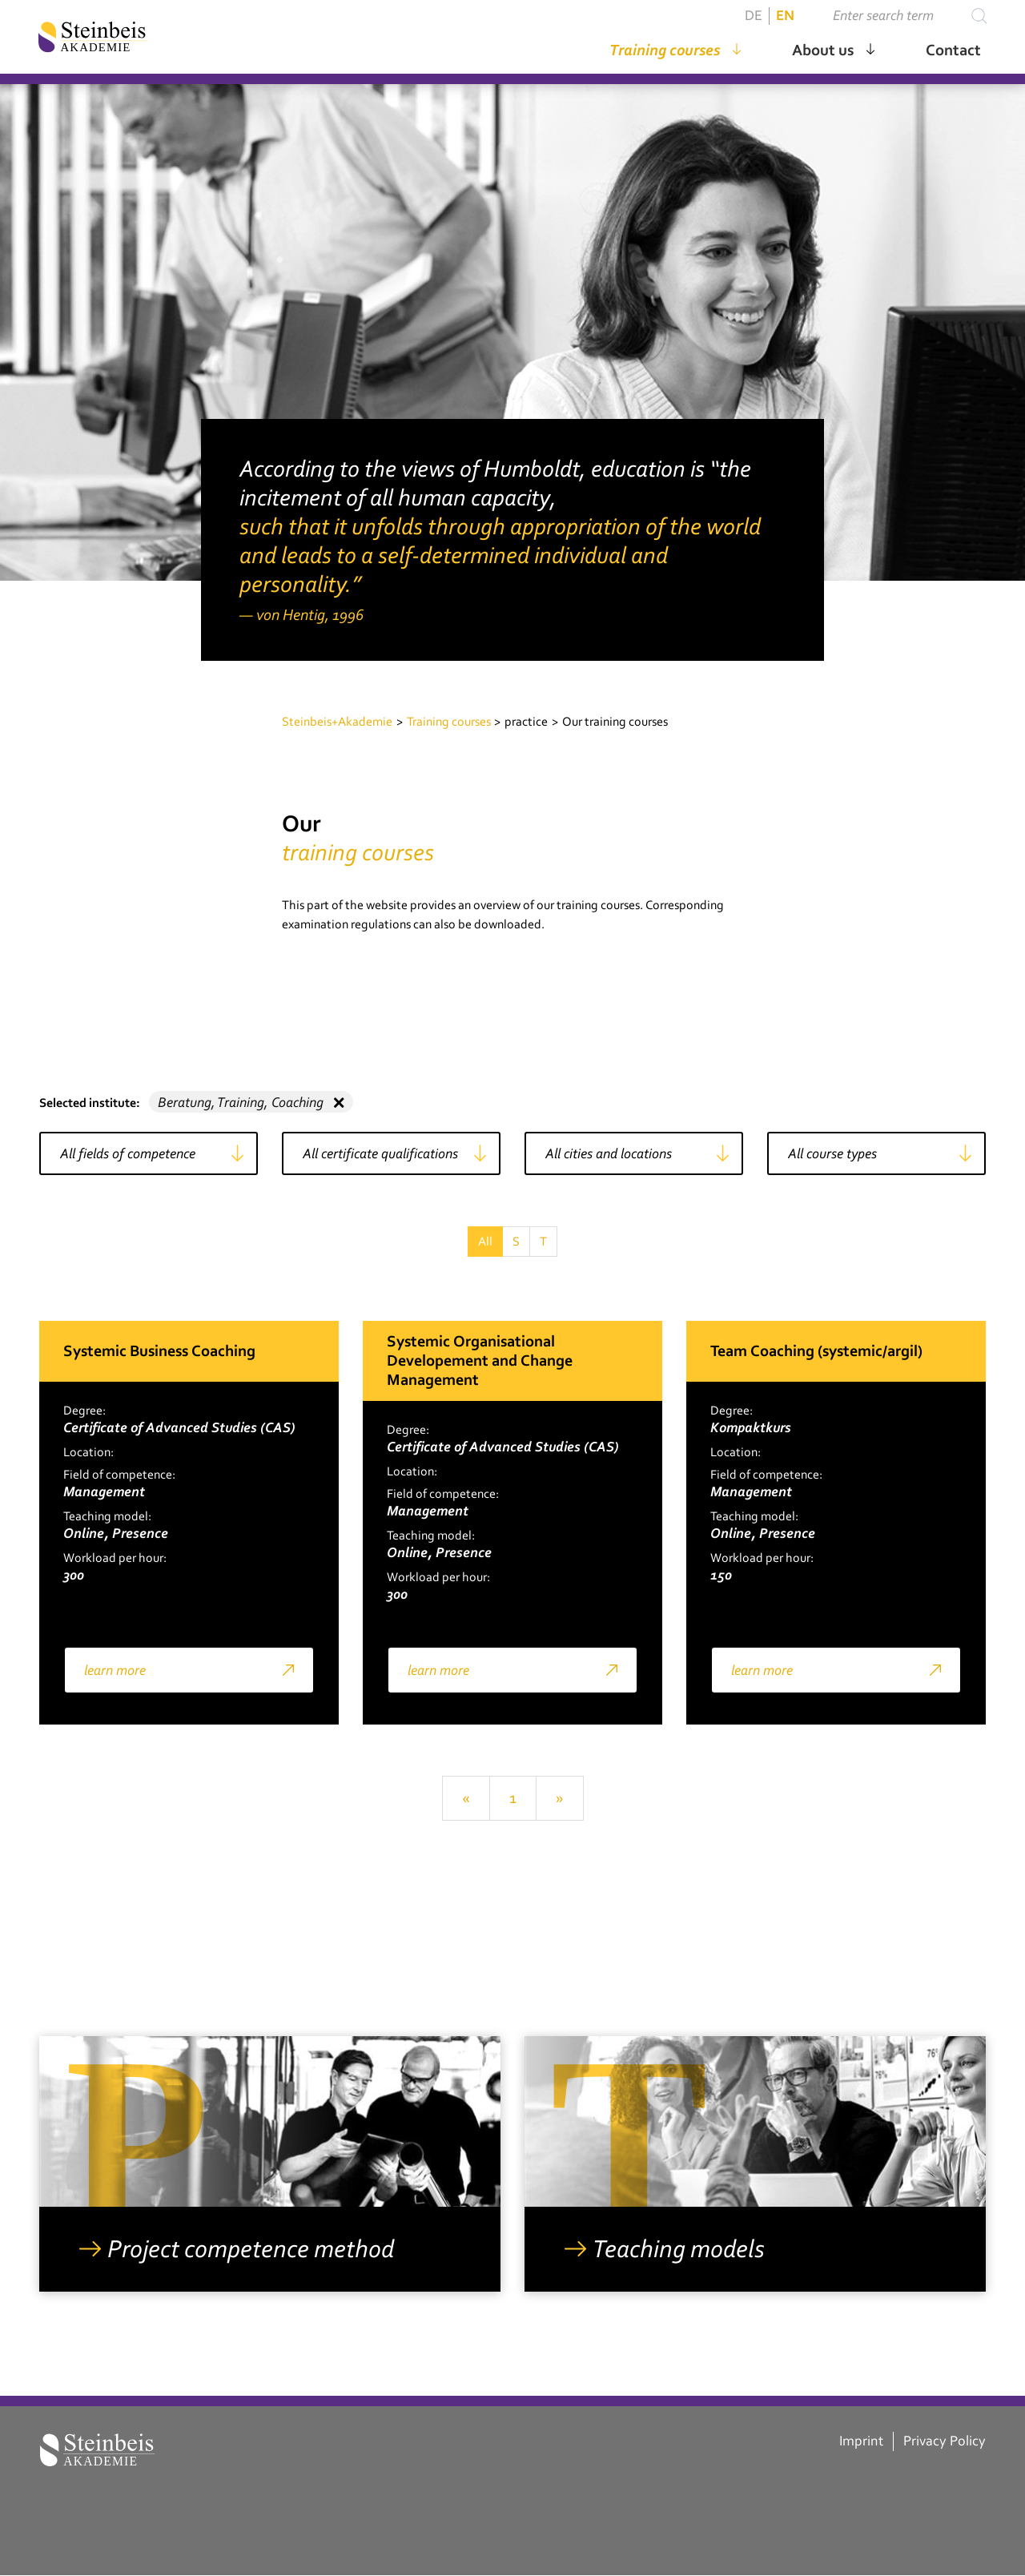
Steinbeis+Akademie (337, 721)
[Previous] (466, 1798)
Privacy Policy (944, 2441)
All (485, 1241)
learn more (115, 1670)
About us (821, 51)
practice (526, 721)
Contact (951, 51)
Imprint (861, 2441)
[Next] (560, 1798)
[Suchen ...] (895, 18)
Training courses (663, 51)
